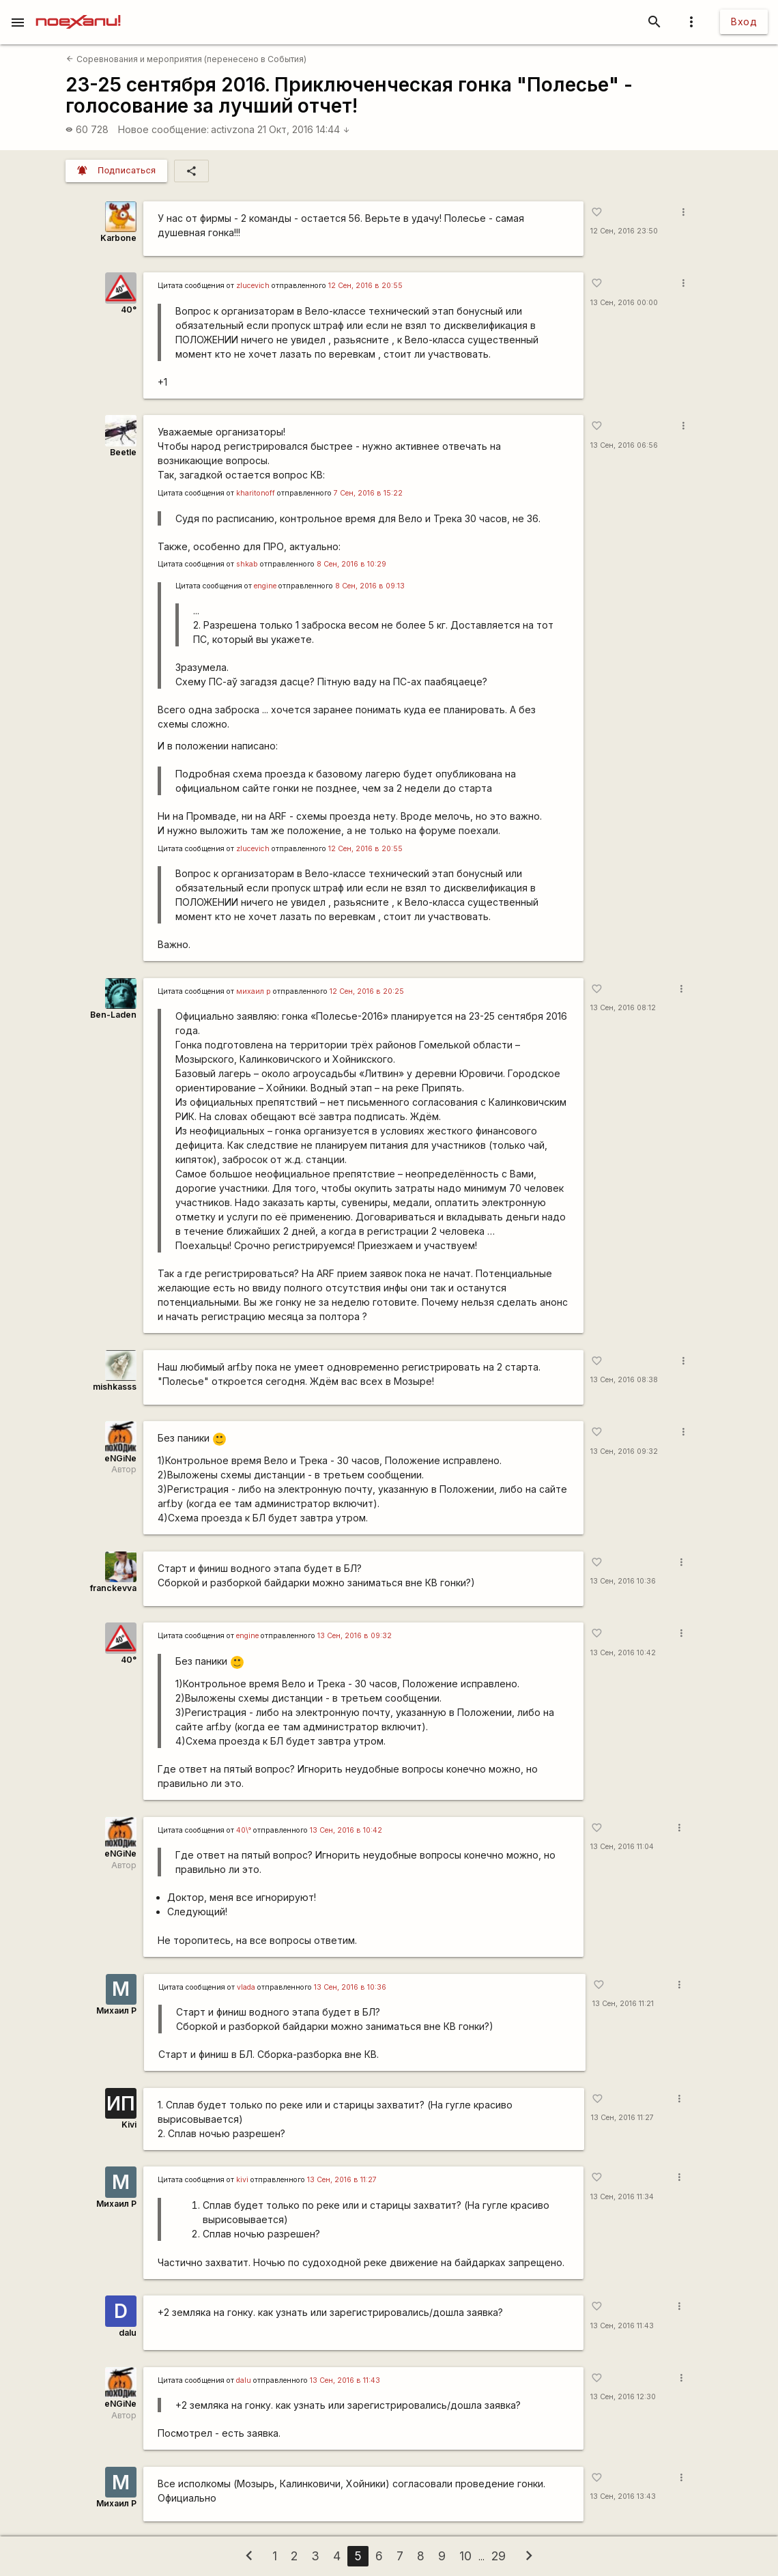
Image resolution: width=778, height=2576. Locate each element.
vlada (246, 1987)
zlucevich (253, 285)
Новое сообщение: (163, 129)
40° (128, 309)
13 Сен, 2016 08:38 (624, 1379)
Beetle (123, 452)
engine (265, 586)
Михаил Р (116, 2010)
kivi (242, 2179)
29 (498, 2556)
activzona (233, 129)
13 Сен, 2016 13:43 (623, 2496)
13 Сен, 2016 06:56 (624, 445)
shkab (247, 564)
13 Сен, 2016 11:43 (622, 2325)
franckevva (113, 1588)
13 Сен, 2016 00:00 (624, 302)
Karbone (118, 238)
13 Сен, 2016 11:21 (623, 2003)
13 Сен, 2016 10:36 (623, 1581)
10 (465, 2556)
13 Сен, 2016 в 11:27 (342, 2179)
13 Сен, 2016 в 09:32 (354, 1635)
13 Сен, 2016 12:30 (623, 2396)
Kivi (128, 2124)
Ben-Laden (113, 1015)
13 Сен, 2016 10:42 (623, 1652)
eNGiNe (120, 1458)
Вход (744, 21)
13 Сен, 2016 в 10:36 (350, 1987)
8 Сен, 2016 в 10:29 (351, 564)
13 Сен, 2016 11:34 (622, 2196)
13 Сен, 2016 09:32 (624, 1451)
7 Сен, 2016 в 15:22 (368, 493)
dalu (127, 2333)
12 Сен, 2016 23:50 (624, 231)
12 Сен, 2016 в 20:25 (367, 991)
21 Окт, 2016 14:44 (303, 129)
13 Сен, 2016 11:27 (622, 2117)
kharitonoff (255, 493)
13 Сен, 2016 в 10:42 (346, 1830)
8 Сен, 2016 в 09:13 (370, 586)
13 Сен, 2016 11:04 (622, 1846)
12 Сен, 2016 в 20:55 (365, 285)
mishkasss (114, 1387)
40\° (243, 1830)
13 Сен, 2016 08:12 (623, 1007)
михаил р (253, 991)
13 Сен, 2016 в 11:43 (345, 2380)
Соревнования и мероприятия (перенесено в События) (186, 59)
